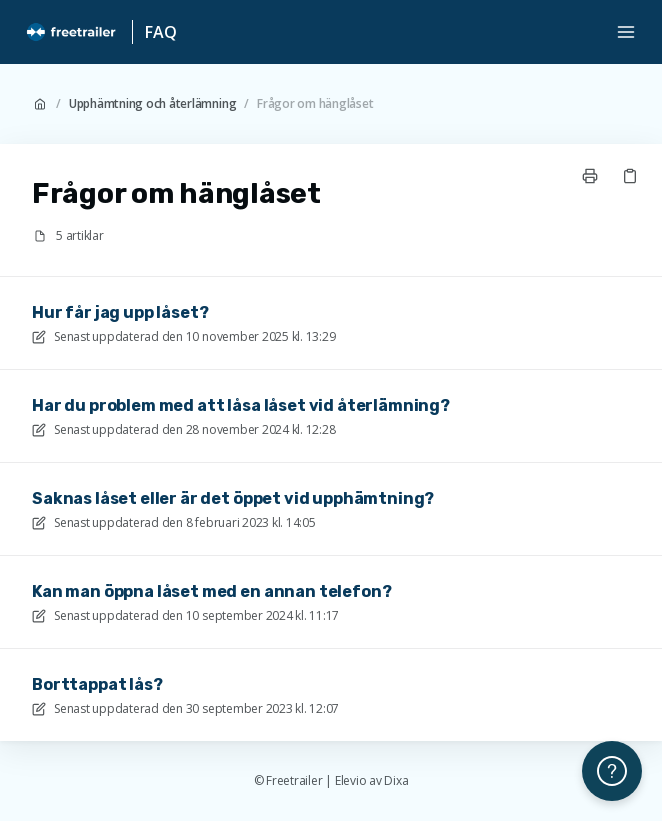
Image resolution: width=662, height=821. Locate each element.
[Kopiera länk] (630, 176)
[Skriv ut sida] (590, 176)
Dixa (396, 781)
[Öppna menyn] (626, 32)
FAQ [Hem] (161, 32)
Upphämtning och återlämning (153, 104)
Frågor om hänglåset (315, 104)
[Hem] (72, 32)
